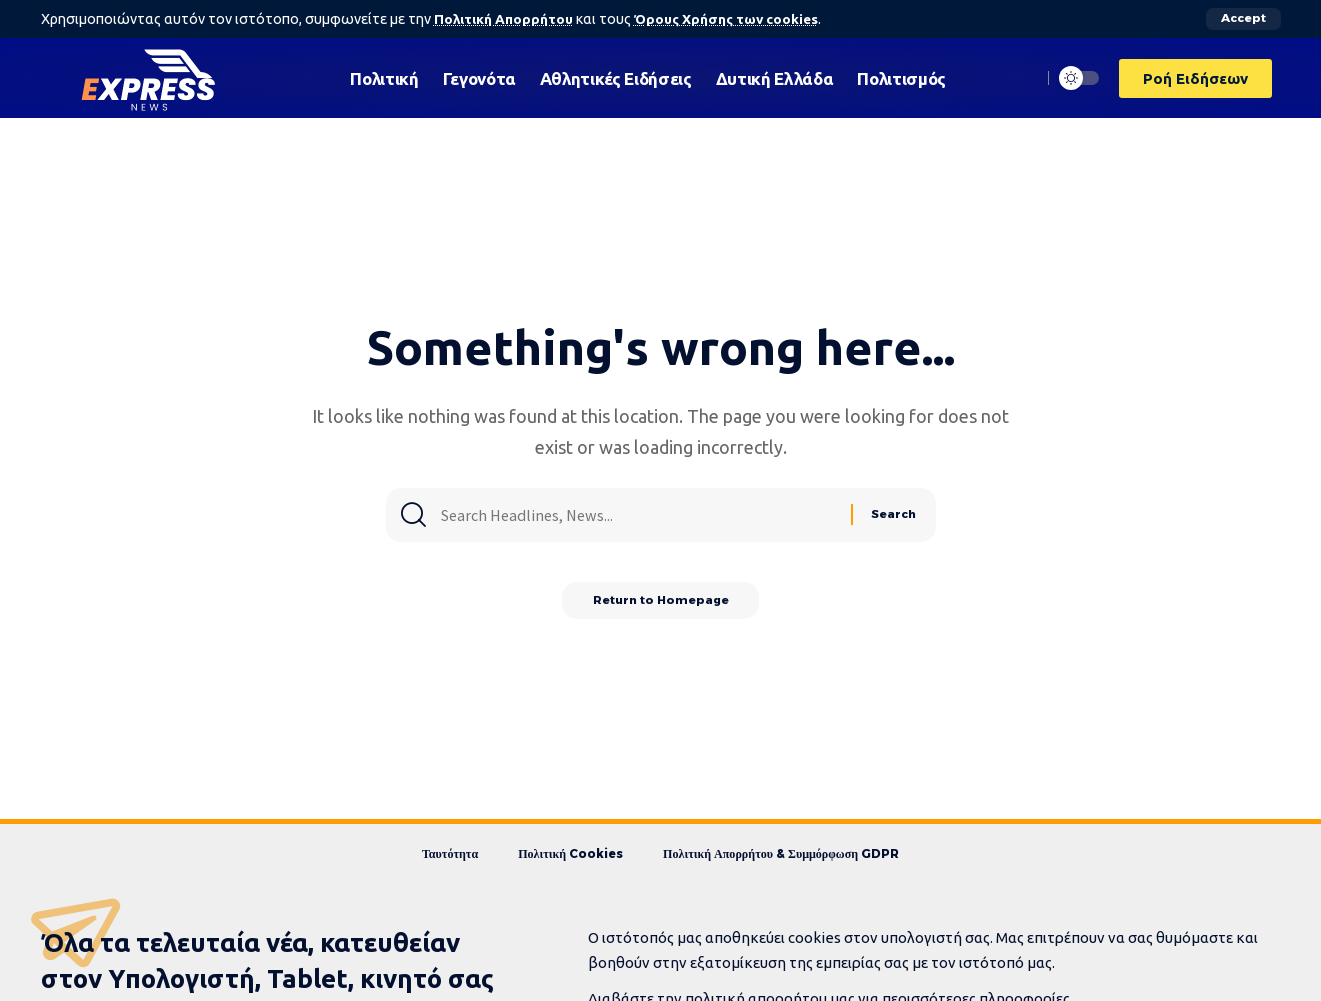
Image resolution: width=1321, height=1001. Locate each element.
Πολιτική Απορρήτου (505, 19)
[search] (1021, 78)
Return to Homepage (660, 604)
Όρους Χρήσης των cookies (734, 19)
